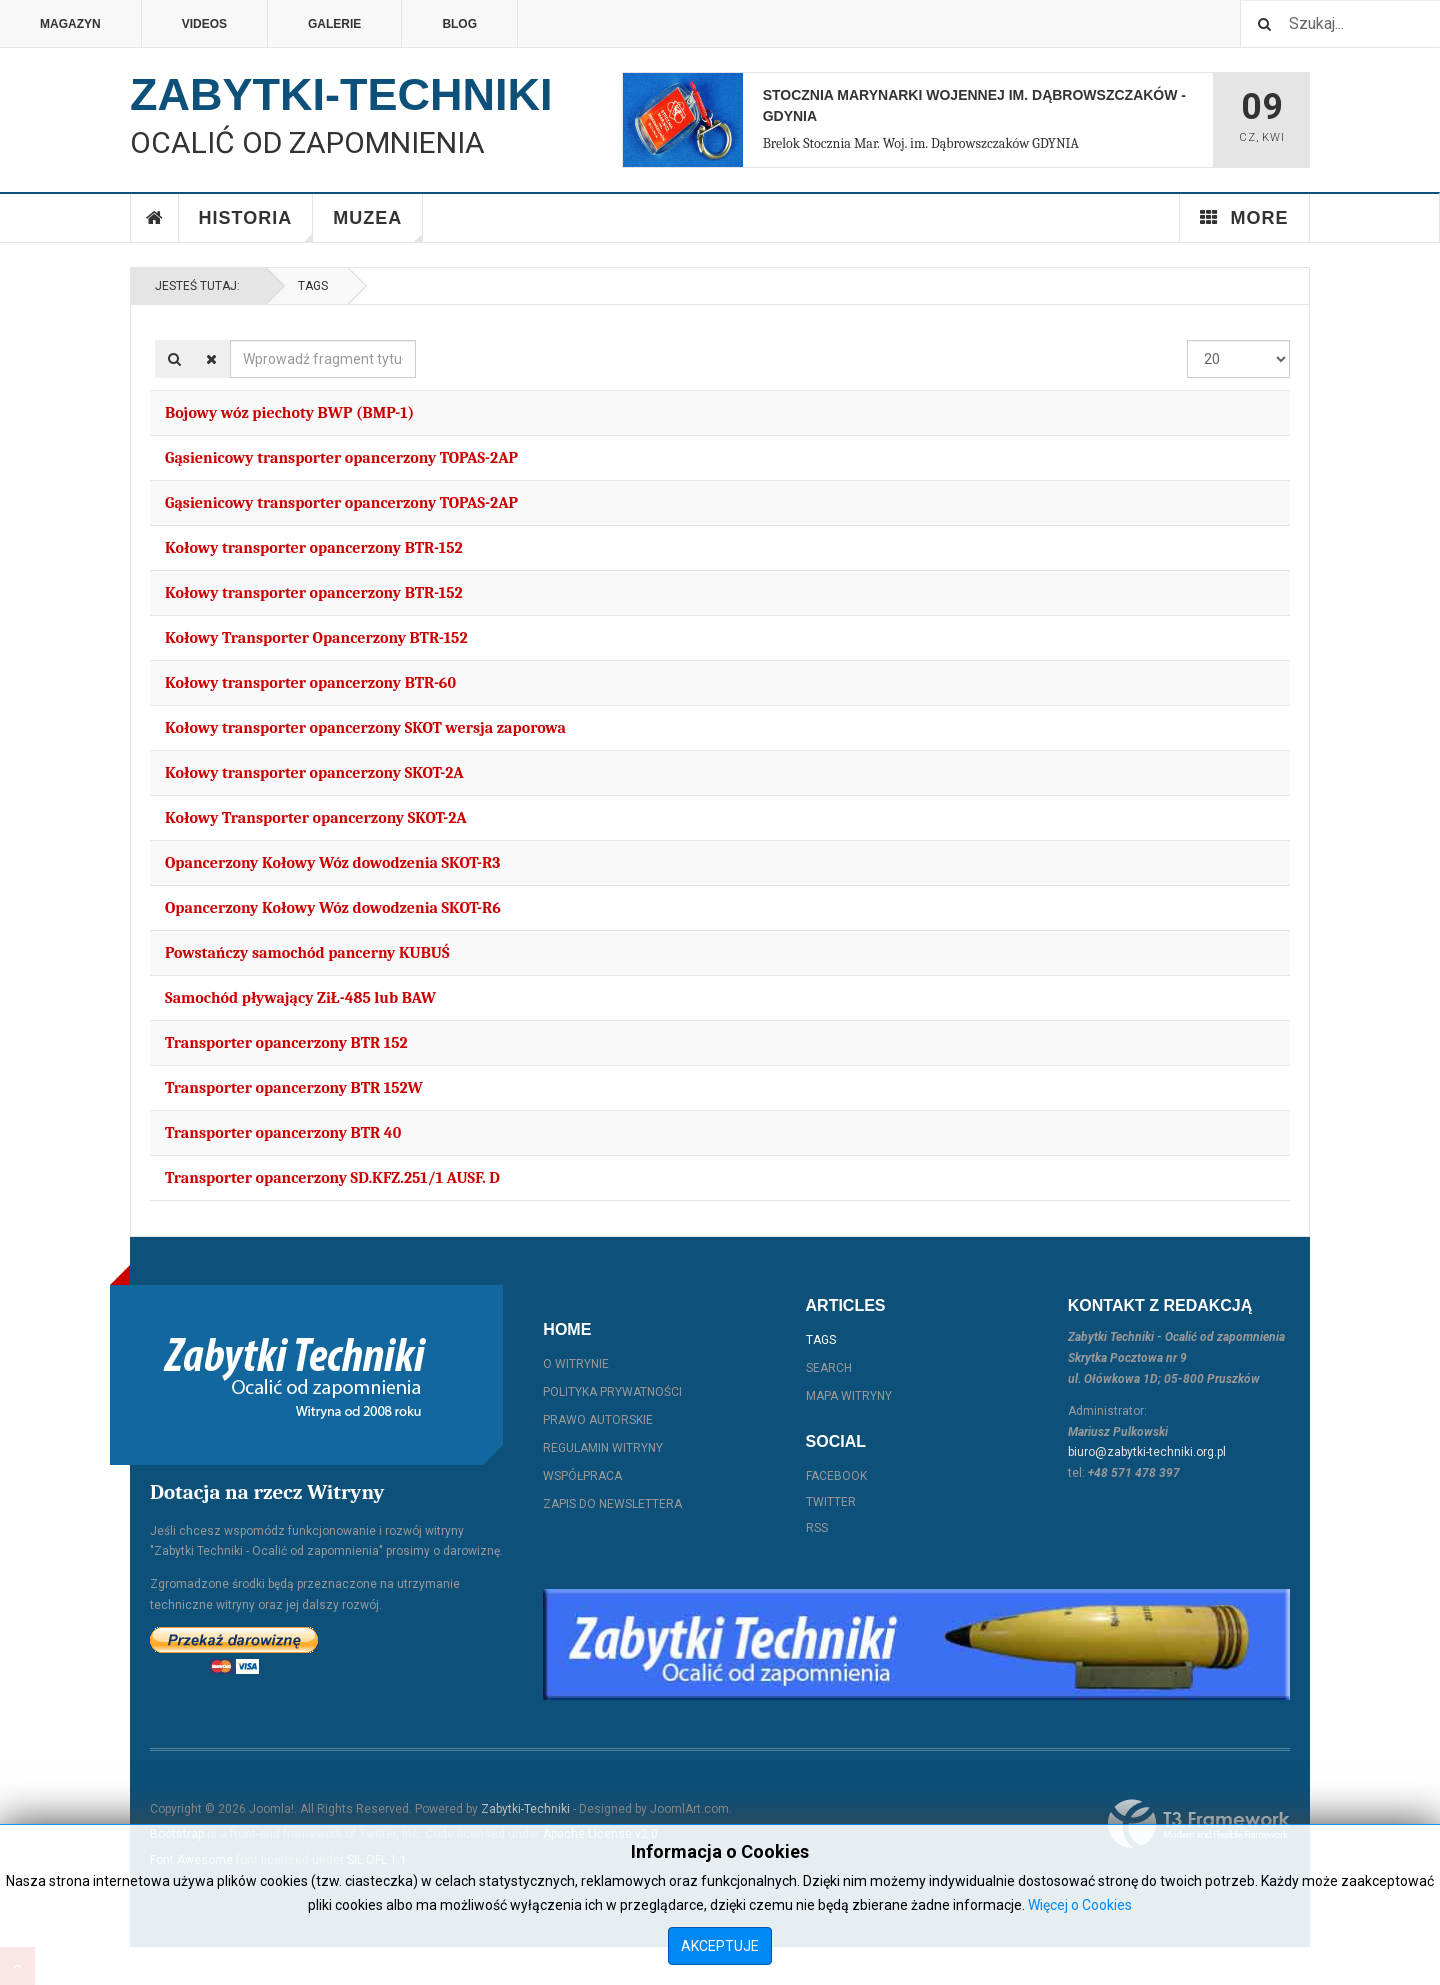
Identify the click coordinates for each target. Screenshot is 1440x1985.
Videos (204, 24)
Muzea (378, 225)
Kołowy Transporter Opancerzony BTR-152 (316, 638)
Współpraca (582, 1476)
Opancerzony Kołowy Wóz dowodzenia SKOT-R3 (332, 863)
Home (155, 218)
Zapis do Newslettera (612, 1504)
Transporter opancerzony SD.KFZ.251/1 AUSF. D (332, 1178)
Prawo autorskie (598, 1420)
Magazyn (70, 24)
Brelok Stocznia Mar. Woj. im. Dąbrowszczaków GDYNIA (921, 143)
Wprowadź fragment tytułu (230, 340)
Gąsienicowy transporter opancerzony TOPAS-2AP (341, 458)
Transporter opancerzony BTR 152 (286, 1043)
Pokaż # (1187, 340)
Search (829, 1368)
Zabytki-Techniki (525, 1809)
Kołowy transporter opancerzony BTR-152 (314, 548)
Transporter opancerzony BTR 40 (283, 1133)
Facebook (836, 1476)
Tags (313, 286)
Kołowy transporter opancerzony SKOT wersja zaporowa (365, 728)
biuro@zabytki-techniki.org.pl (1147, 1452)
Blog (459, 24)
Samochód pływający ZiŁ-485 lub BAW (300, 998)
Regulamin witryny (603, 1448)
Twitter (831, 1502)
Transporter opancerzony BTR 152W (294, 1088)
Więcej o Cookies (1080, 1905)
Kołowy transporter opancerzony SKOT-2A (314, 773)
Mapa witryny (849, 1396)
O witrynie (576, 1364)
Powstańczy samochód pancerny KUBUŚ (307, 953)
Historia (256, 225)
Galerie (334, 24)
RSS (817, 1528)
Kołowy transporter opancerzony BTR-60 (310, 683)
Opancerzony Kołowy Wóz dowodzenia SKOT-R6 (333, 908)
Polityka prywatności (612, 1392)
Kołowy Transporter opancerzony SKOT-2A (316, 818)
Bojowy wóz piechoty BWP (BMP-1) (289, 413)
